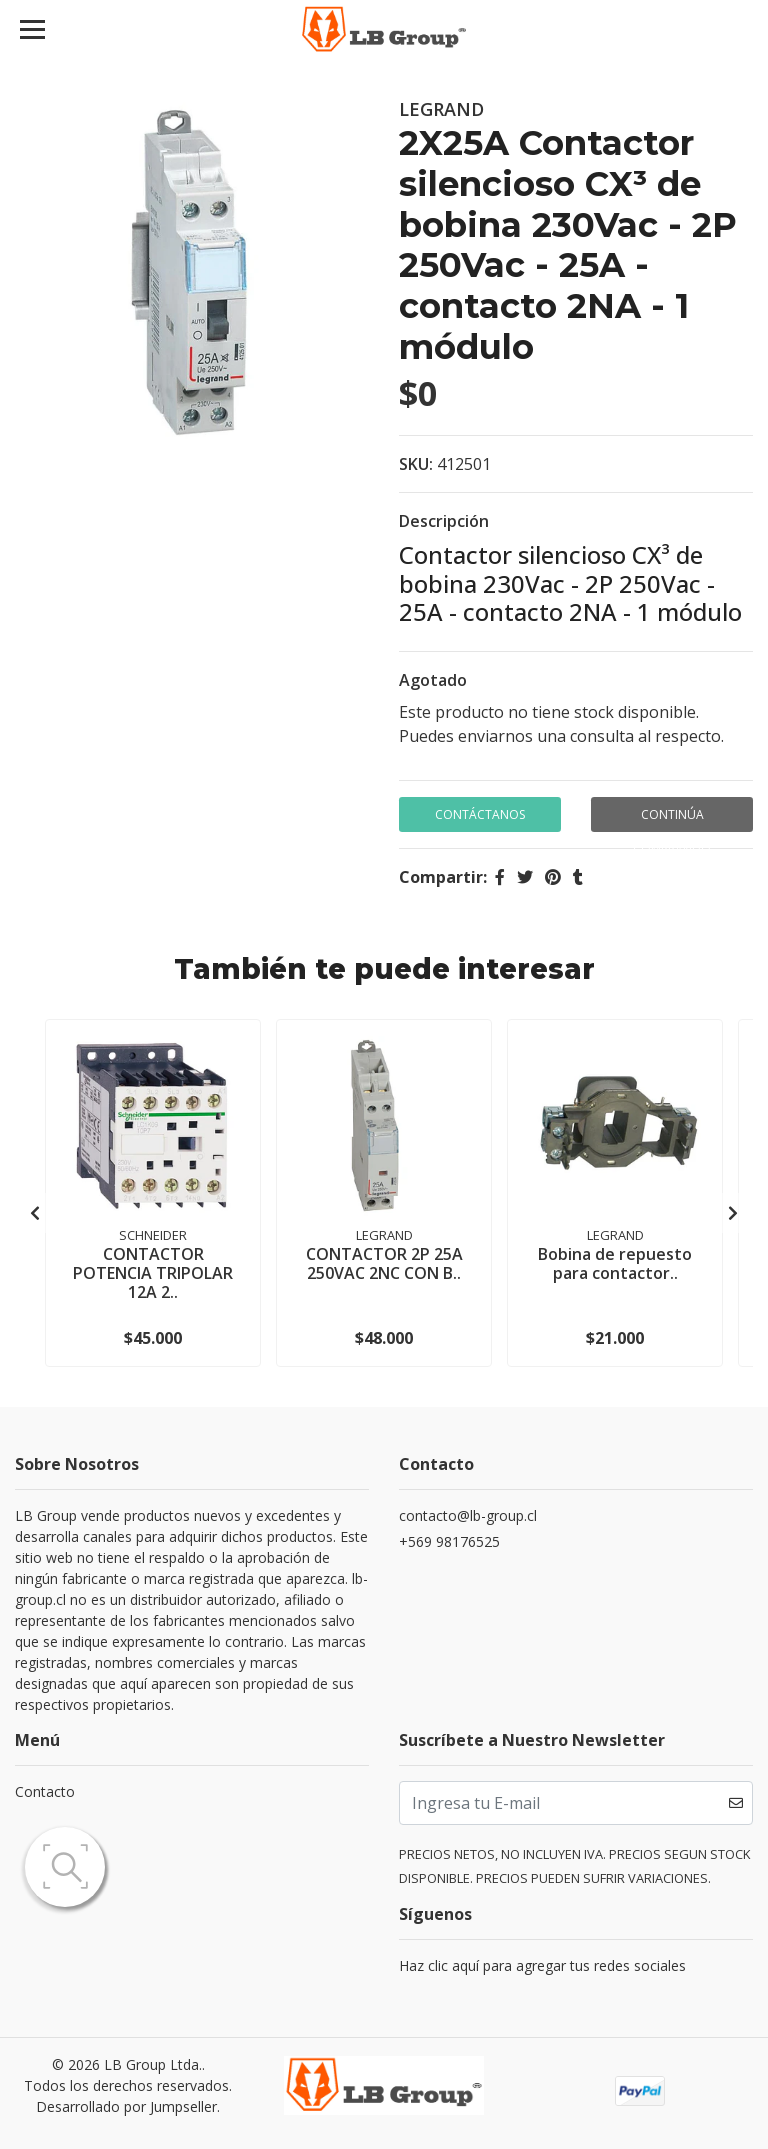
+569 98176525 (449, 1541)
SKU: (416, 464)
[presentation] (35, 1213)
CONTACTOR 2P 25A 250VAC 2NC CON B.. (384, 1263)
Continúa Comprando (672, 819)
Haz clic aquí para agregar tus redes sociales (542, 1965)
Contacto (45, 1791)
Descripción (444, 521)
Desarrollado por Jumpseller (126, 2106)
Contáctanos (480, 814)
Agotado (433, 680)
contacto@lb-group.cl (468, 1515)
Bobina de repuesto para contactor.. (615, 1263)
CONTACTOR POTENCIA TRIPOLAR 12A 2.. (153, 1273)
